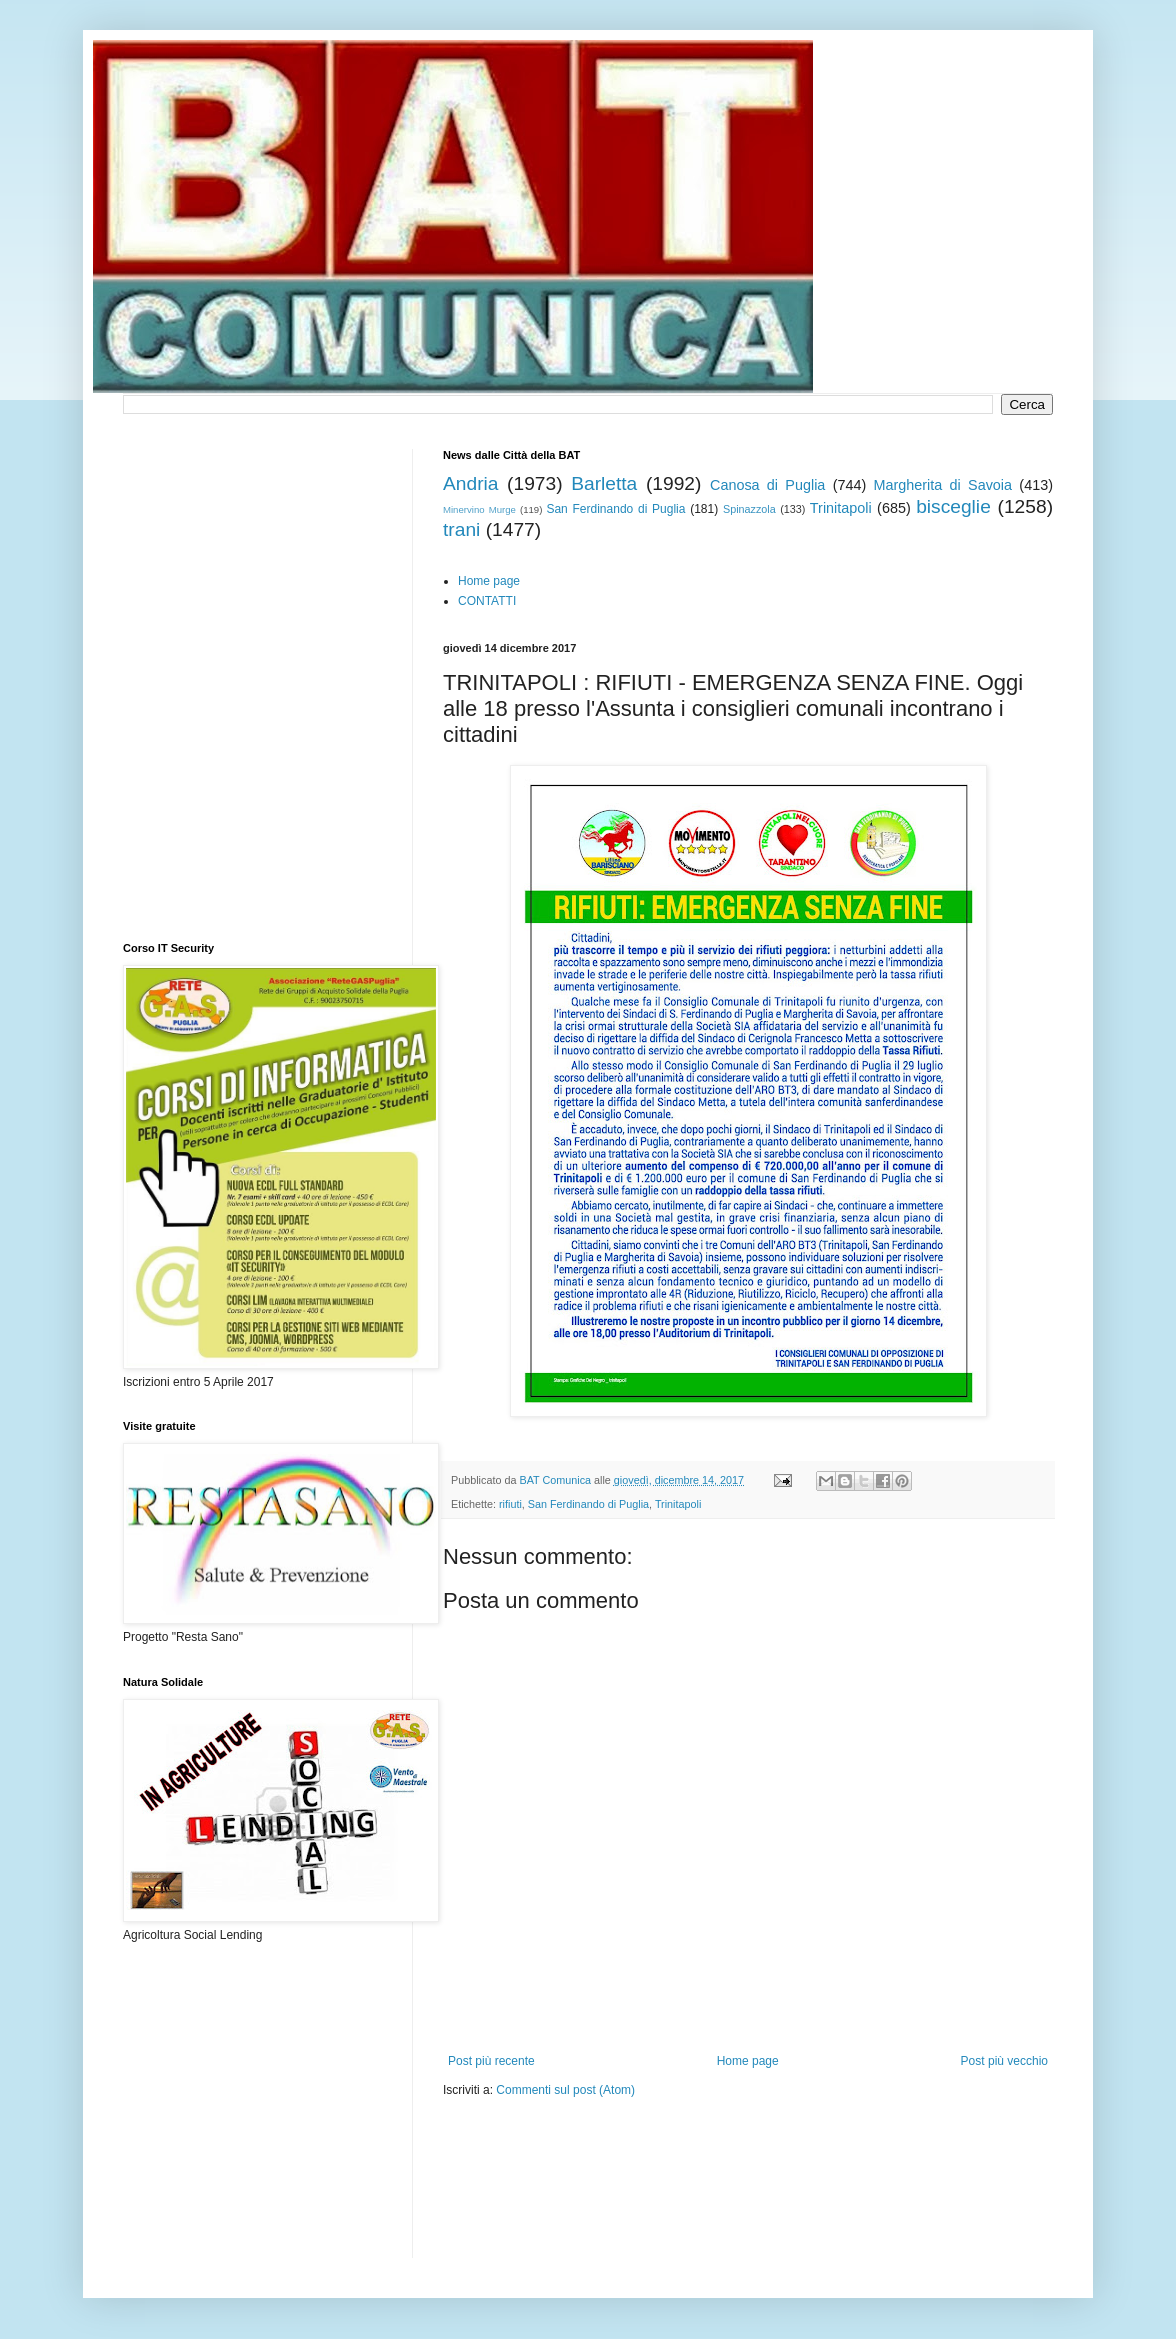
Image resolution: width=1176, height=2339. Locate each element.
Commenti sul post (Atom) (565, 2090)
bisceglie (953, 506)
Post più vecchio (1004, 2061)
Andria (470, 483)
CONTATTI (487, 601)
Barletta (604, 483)
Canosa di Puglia (767, 485)
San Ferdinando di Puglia (615, 509)
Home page (489, 581)
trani (461, 529)
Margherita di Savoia (943, 485)
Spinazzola (749, 509)
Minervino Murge (479, 509)
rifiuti (510, 1504)
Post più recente (491, 2061)
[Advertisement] (677, 2159)
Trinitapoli (841, 508)
